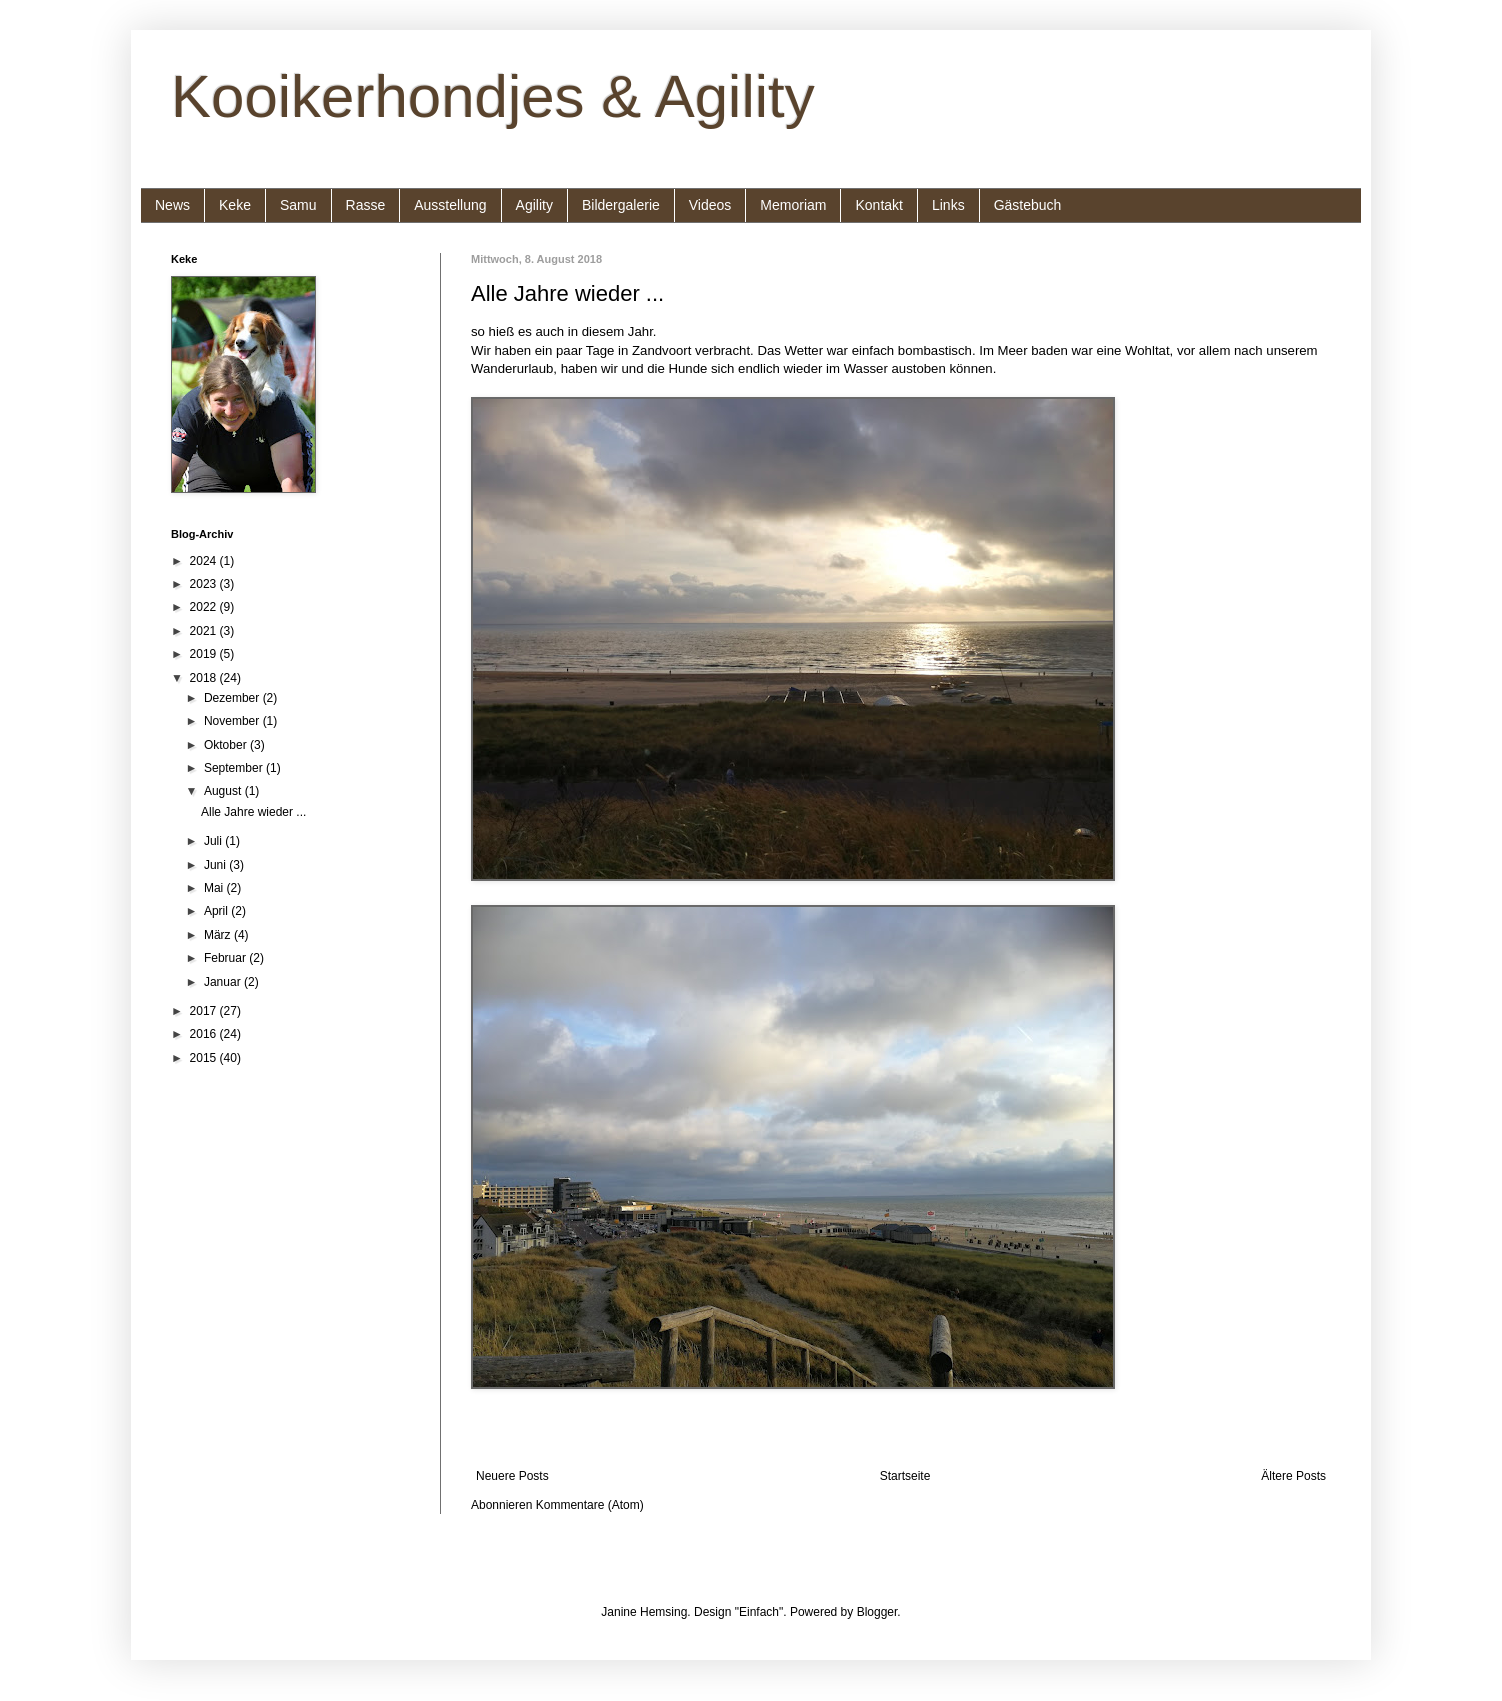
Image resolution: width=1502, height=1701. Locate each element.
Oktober (227, 745)
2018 (205, 678)
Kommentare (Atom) (590, 1505)
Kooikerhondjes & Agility (493, 96)
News (172, 205)
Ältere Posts (1293, 1476)
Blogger (877, 1612)
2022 (205, 607)
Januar (224, 982)
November (233, 721)
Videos (710, 205)
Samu (298, 205)
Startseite (905, 1476)
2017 (205, 1011)
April (217, 911)
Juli (214, 841)
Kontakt (878, 205)
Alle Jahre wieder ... (567, 293)
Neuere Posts (512, 1476)
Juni (216, 865)
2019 (205, 654)
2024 (205, 561)
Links (948, 205)
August (224, 791)
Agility (534, 205)
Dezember (233, 698)
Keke (235, 205)
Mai (215, 888)
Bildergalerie (621, 205)
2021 (205, 631)
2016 (205, 1034)
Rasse (366, 205)
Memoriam (793, 205)
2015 (205, 1058)
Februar (226, 958)
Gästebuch (1028, 205)
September (235, 768)
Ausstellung (450, 205)
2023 (205, 584)
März (219, 935)
